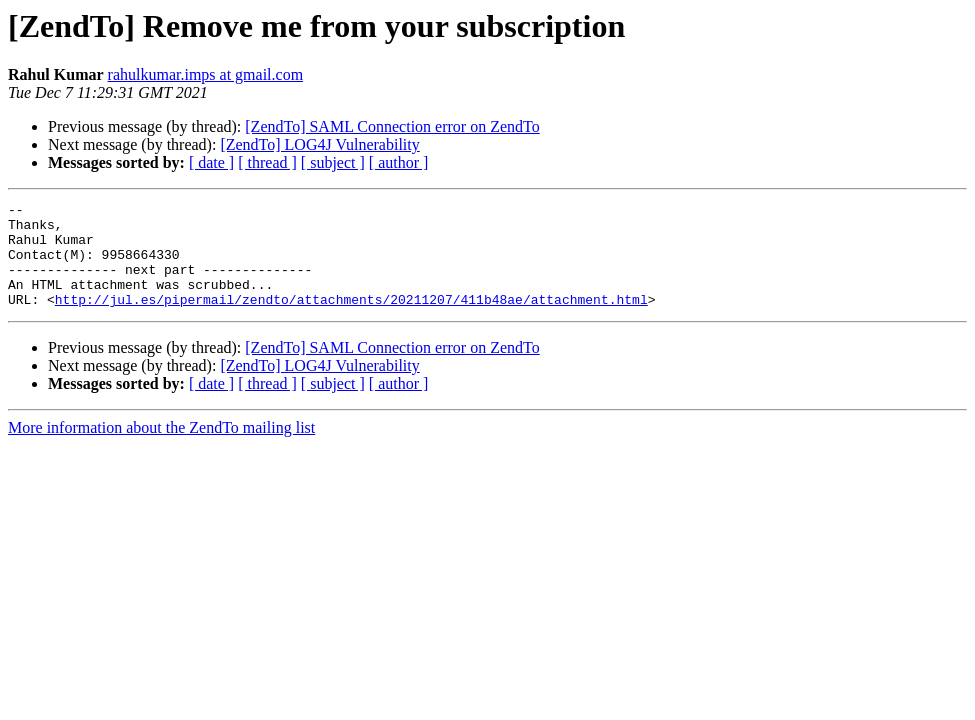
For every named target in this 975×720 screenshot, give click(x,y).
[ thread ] (267, 162)
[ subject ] (333, 162)
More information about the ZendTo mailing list (161, 448)
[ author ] (399, 162)
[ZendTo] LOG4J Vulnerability (319, 144)
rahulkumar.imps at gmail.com (206, 74)
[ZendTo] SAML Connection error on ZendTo (392, 126)
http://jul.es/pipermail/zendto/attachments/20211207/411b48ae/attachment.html (351, 320)
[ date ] (211, 162)
